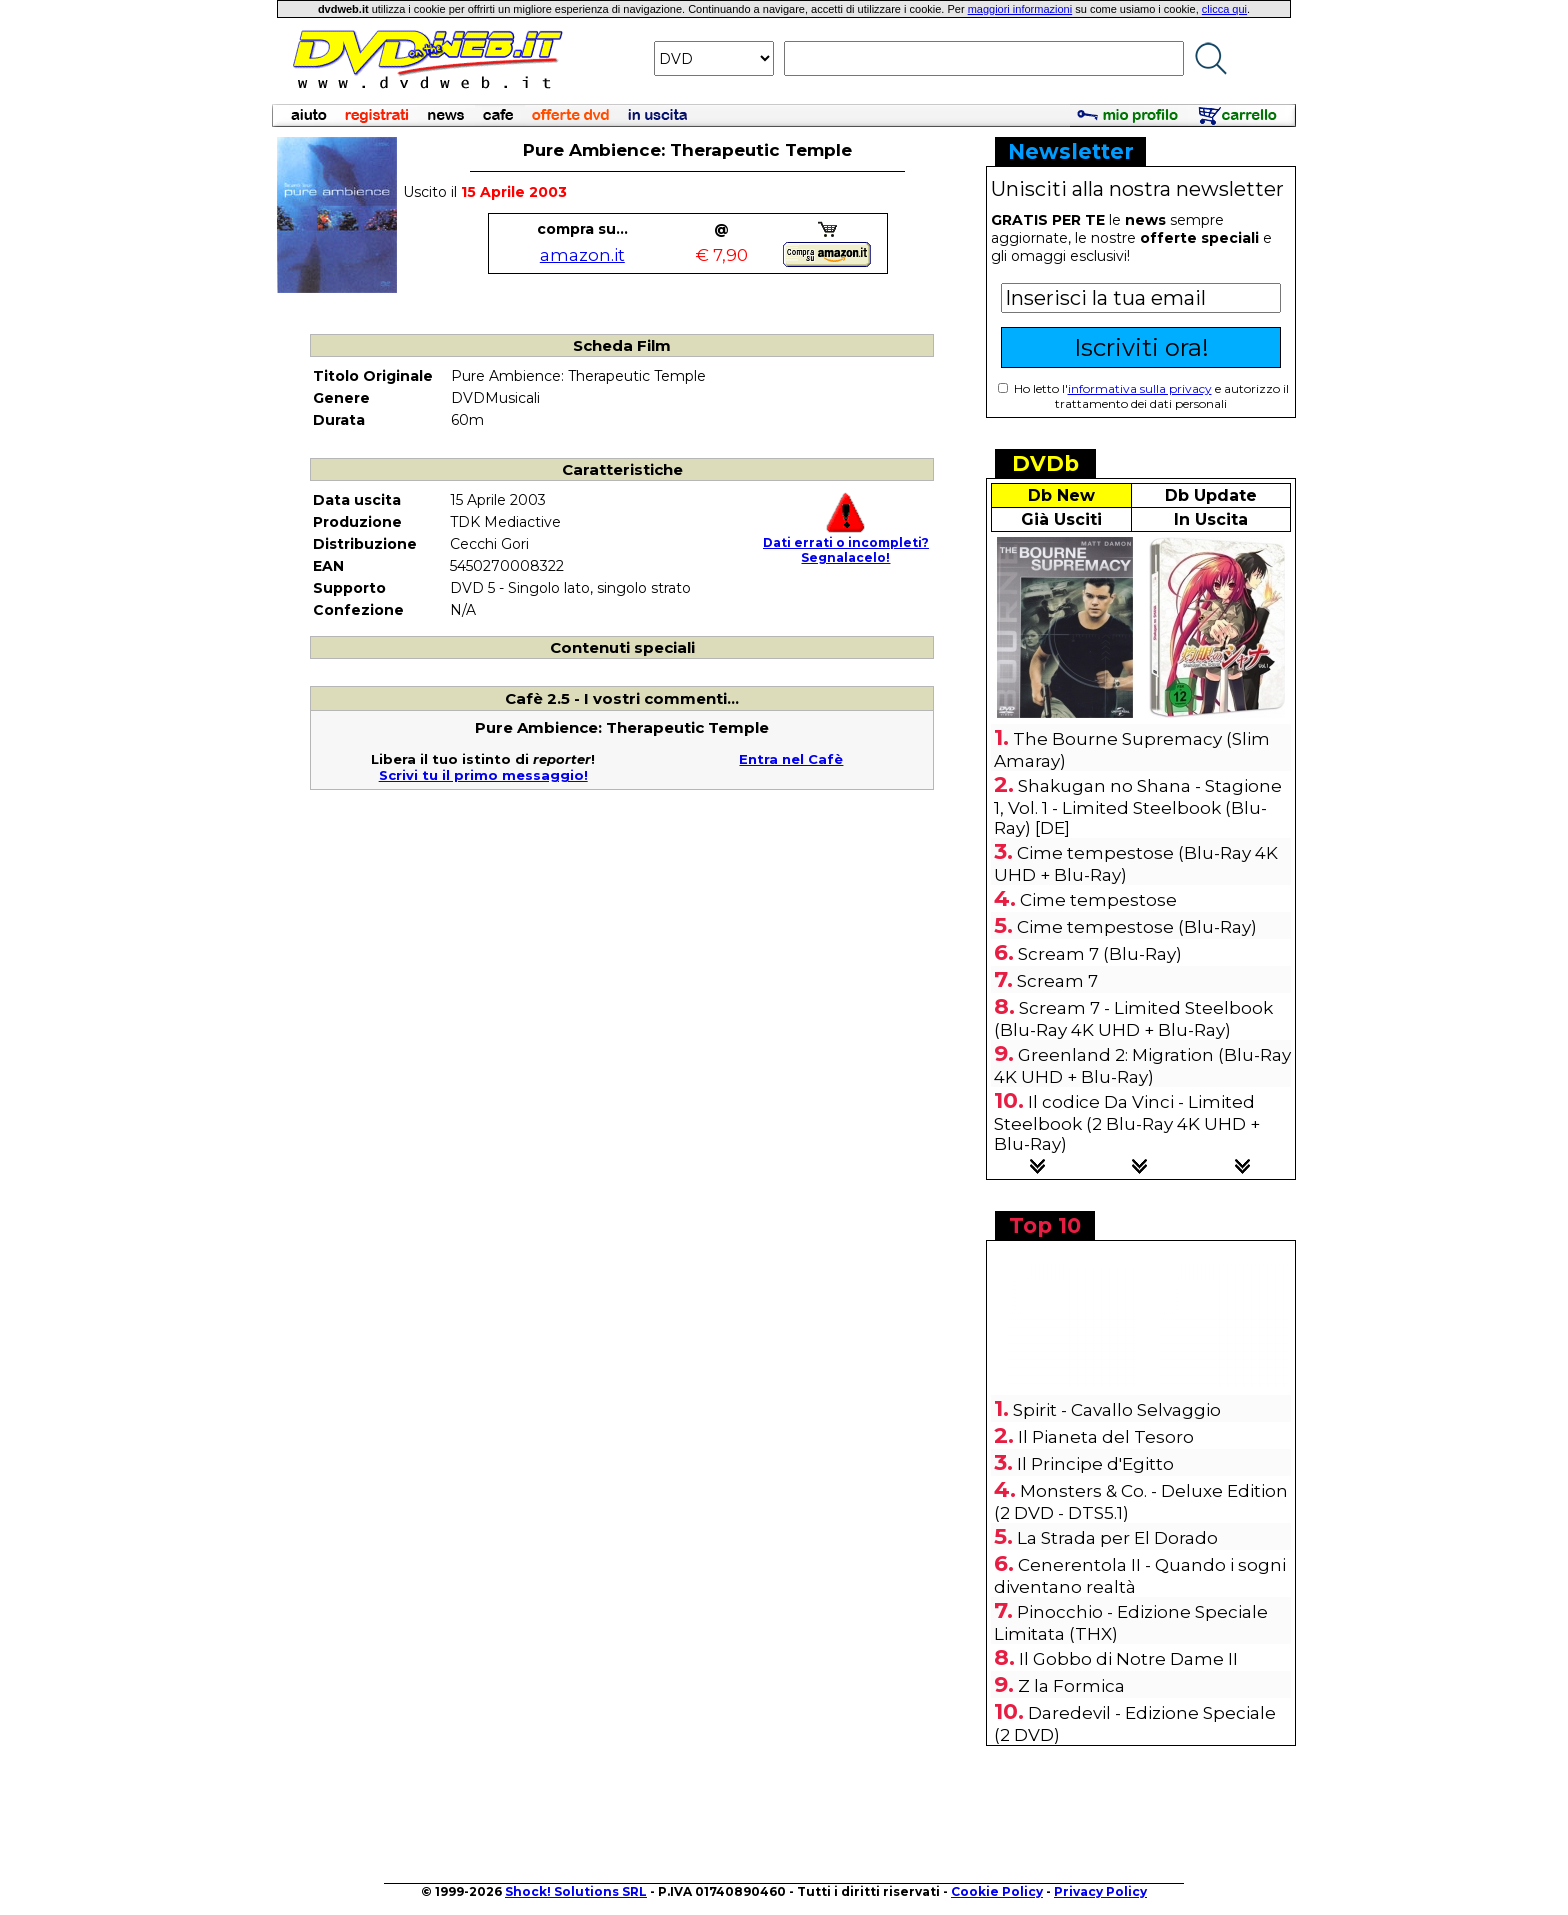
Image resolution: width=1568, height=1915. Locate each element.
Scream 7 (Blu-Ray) (1100, 954)
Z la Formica (1071, 1686)
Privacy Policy (1100, 1891)
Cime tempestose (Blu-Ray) (1137, 927)
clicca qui (1224, 9)
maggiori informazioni (1020, 9)
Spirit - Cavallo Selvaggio (1117, 1410)
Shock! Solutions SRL (576, 1891)
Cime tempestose (1098, 900)
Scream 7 (1057, 981)
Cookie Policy (997, 1891)
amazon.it (582, 255)
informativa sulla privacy (1140, 388)
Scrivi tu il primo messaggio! (483, 775)
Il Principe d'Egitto (1095, 1464)
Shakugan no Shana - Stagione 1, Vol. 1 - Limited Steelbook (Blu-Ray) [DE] (1138, 807)
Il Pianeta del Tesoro (1106, 1437)
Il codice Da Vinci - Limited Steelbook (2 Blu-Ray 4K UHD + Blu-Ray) (1127, 1123)
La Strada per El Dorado (1117, 1538)
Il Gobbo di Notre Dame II (1128, 1659)
